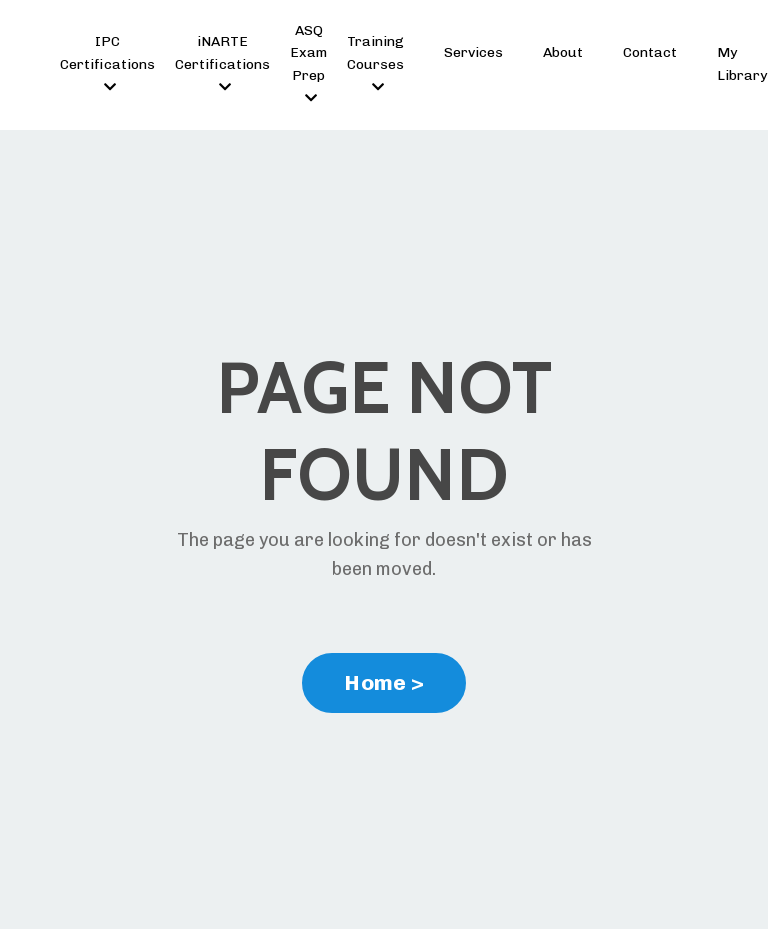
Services (473, 52)
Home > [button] (384, 682)
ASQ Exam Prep (308, 63)
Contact (650, 52)
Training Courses (375, 63)
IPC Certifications (107, 63)
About (563, 52)
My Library (742, 63)
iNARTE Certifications (222, 63)
